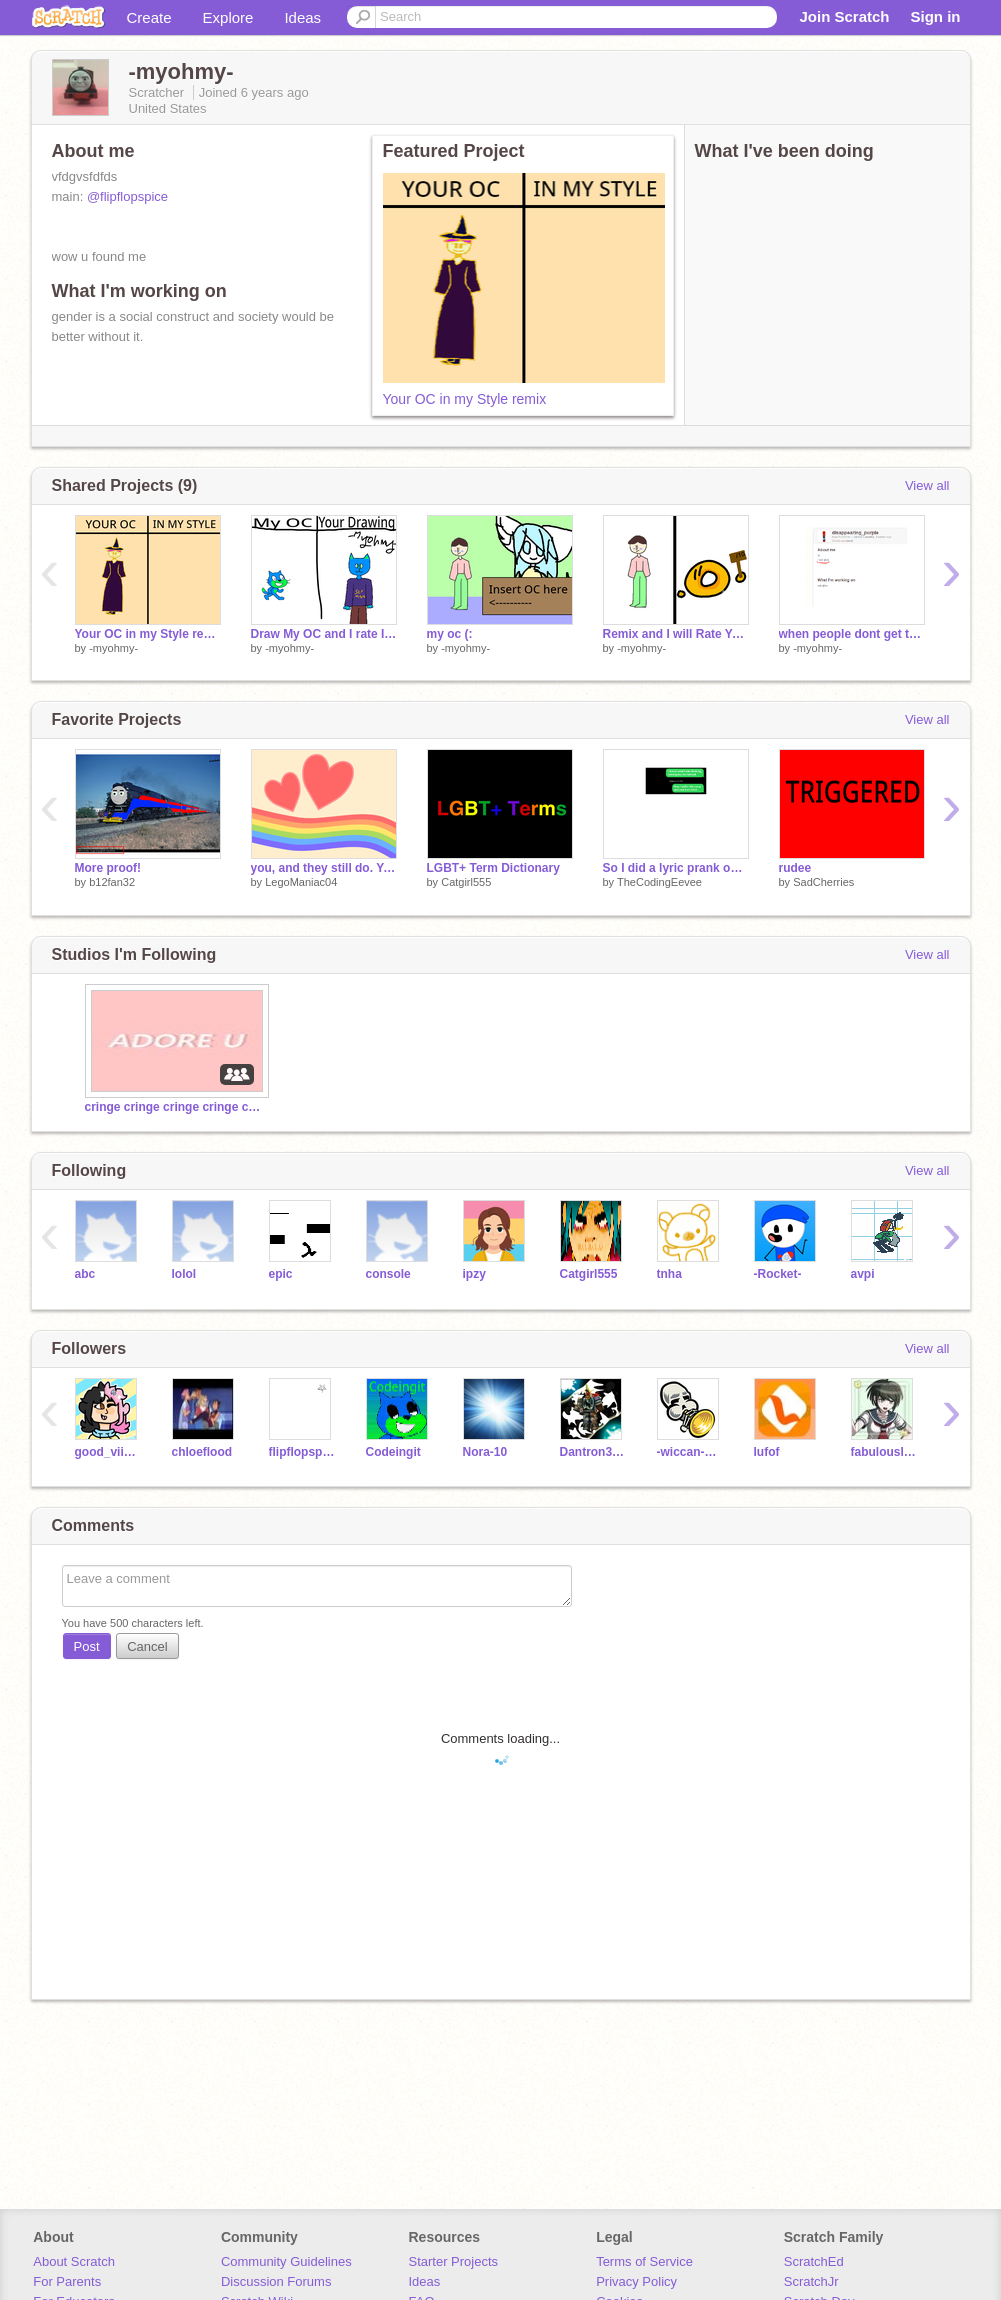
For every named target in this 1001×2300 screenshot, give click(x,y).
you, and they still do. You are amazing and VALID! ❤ (324, 868)
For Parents (67, 2281)
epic (281, 1274)
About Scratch (74, 2261)
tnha (669, 1274)
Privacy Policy (636, 2281)
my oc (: (450, 634)
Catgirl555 (466, 882)
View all (927, 485)
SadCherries (823, 882)
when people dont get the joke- (852, 634)
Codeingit (393, 1452)
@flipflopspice (127, 196)
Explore (228, 17)
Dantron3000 (593, 1452)
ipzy (474, 1274)
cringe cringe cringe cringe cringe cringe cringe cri (175, 1107)
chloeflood (202, 1452)
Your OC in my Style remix (465, 399)
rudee (795, 868)
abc (85, 1274)
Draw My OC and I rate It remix (324, 634)
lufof (767, 1452)
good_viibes (108, 1452)
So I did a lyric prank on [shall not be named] (676, 868)
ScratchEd (814, 2261)
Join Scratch (844, 16)
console (388, 1274)
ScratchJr (811, 2281)
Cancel (147, 1646)
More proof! (108, 868)
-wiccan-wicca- (690, 1452)
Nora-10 (485, 1452)
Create (149, 17)
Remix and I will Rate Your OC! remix (676, 634)
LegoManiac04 (301, 882)
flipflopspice (302, 1452)
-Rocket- (778, 1274)
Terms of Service (644, 2261)
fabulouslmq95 (884, 1452)
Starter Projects (454, 2261)
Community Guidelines (286, 2261)
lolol (184, 1274)
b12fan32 (112, 882)
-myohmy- (113, 648)
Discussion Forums (276, 2281)
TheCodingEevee (659, 882)
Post (87, 1646)
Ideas (302, 17)
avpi (863, 1274)
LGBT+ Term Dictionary (493, 868)
